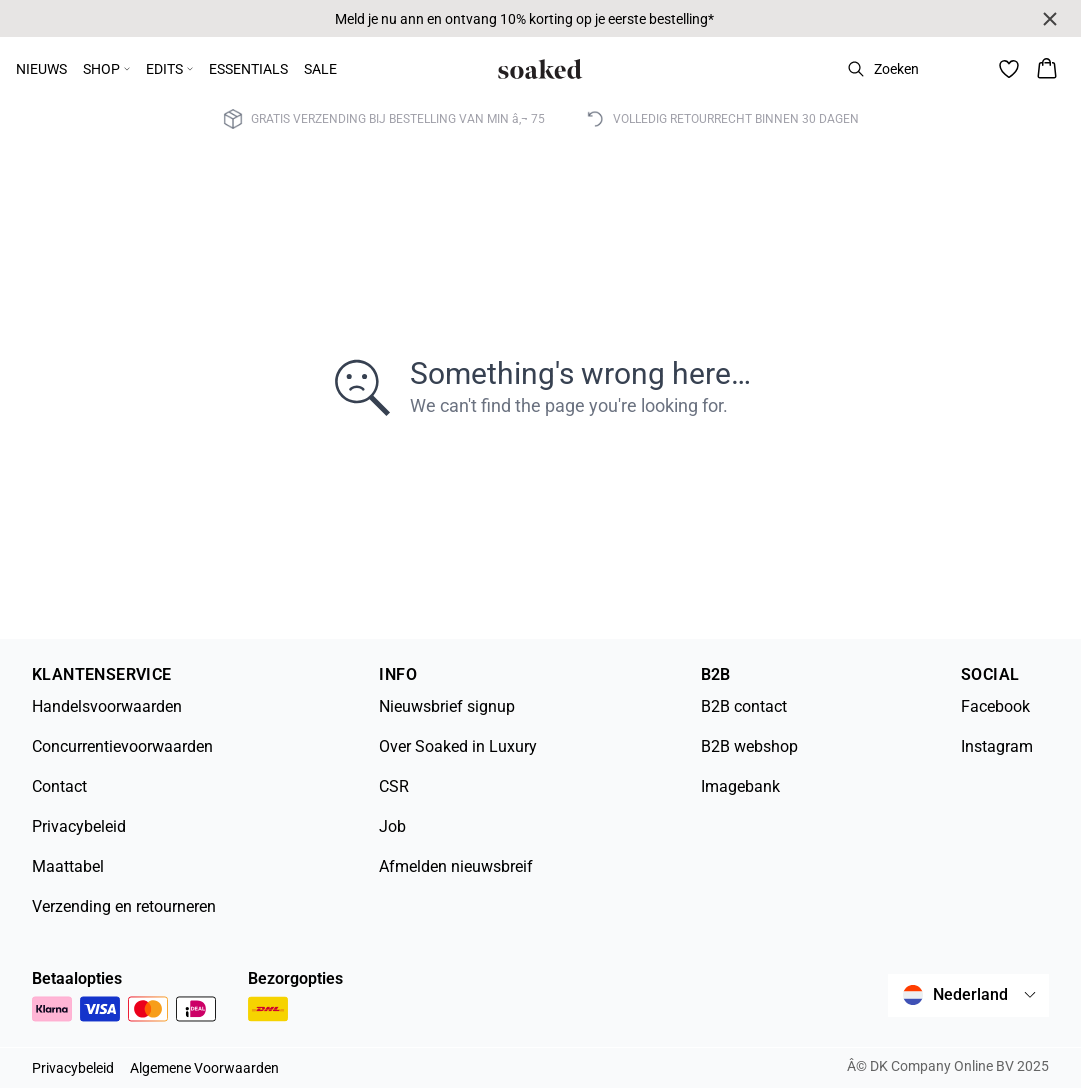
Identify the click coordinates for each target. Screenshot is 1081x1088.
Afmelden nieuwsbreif (456, 866)
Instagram (997, 746)
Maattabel (68, 866)
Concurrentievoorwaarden (122, 746)
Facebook (995, 706)
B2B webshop (749, 746)
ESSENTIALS (248, 69)
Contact (59, 786)
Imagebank (740, 786)
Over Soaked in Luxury (458, 746)
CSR (394, 786)
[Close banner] (1050, 19)
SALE (320, 69)
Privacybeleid (79, 826)
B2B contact (744, 706)
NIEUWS (41, 69)
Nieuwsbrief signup (447, 706)
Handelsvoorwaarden (107, 706)
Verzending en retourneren (124, 906)
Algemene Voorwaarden (204, 1068)
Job (392, 826)
